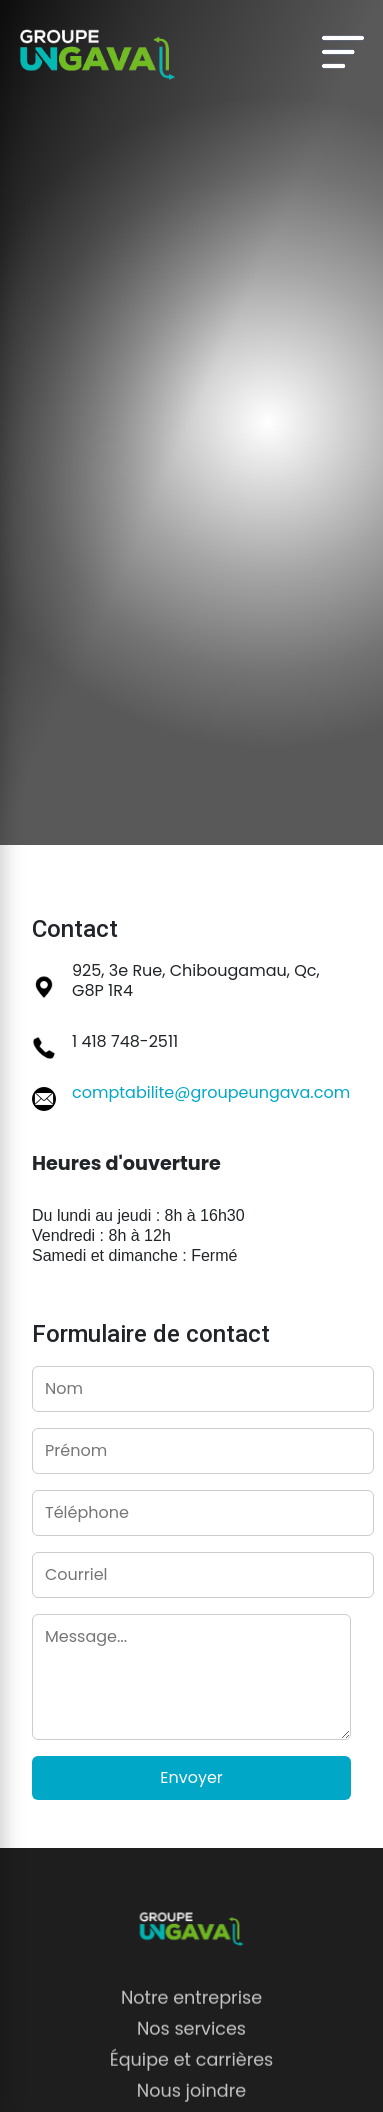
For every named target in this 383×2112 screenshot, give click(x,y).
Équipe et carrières (192, 2072)
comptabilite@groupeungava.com (211, 1092)
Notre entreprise (191, 2009)
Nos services (191, 2041)
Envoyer (191, 1777)
